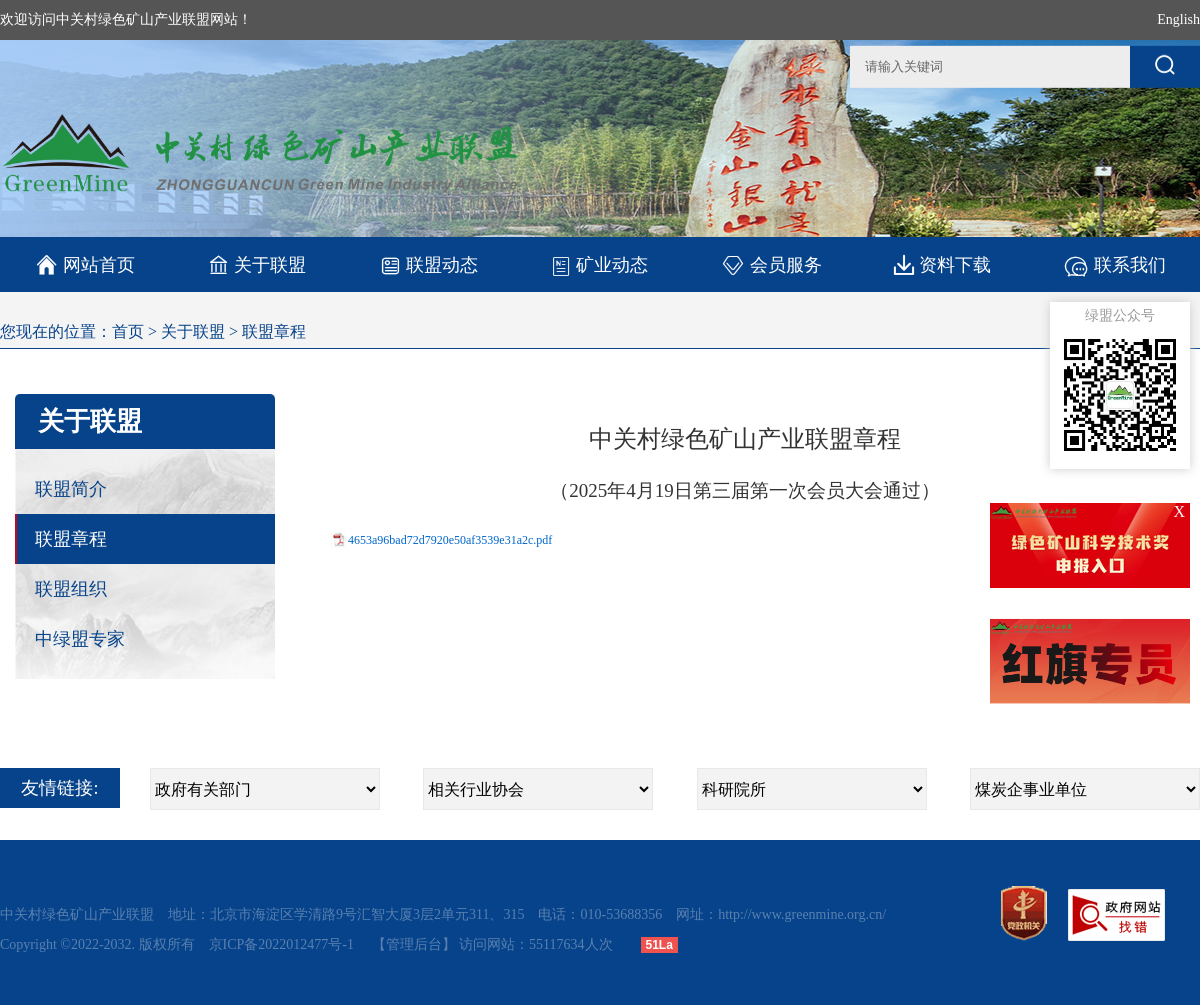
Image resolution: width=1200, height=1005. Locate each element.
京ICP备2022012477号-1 (283, 944)
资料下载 (942, 264)
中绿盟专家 (80, 639)
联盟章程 (274, 331)
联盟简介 (71, 489)
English (1178, 19)
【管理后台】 (414, 944)
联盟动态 (428, 264)
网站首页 (85, 265)
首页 (128, 331)
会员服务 (771, 264)
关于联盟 (257, 264)
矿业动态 (599, 265)
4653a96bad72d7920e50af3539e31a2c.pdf (450, 540)
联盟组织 (71, 589)
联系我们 (1114, 264)
